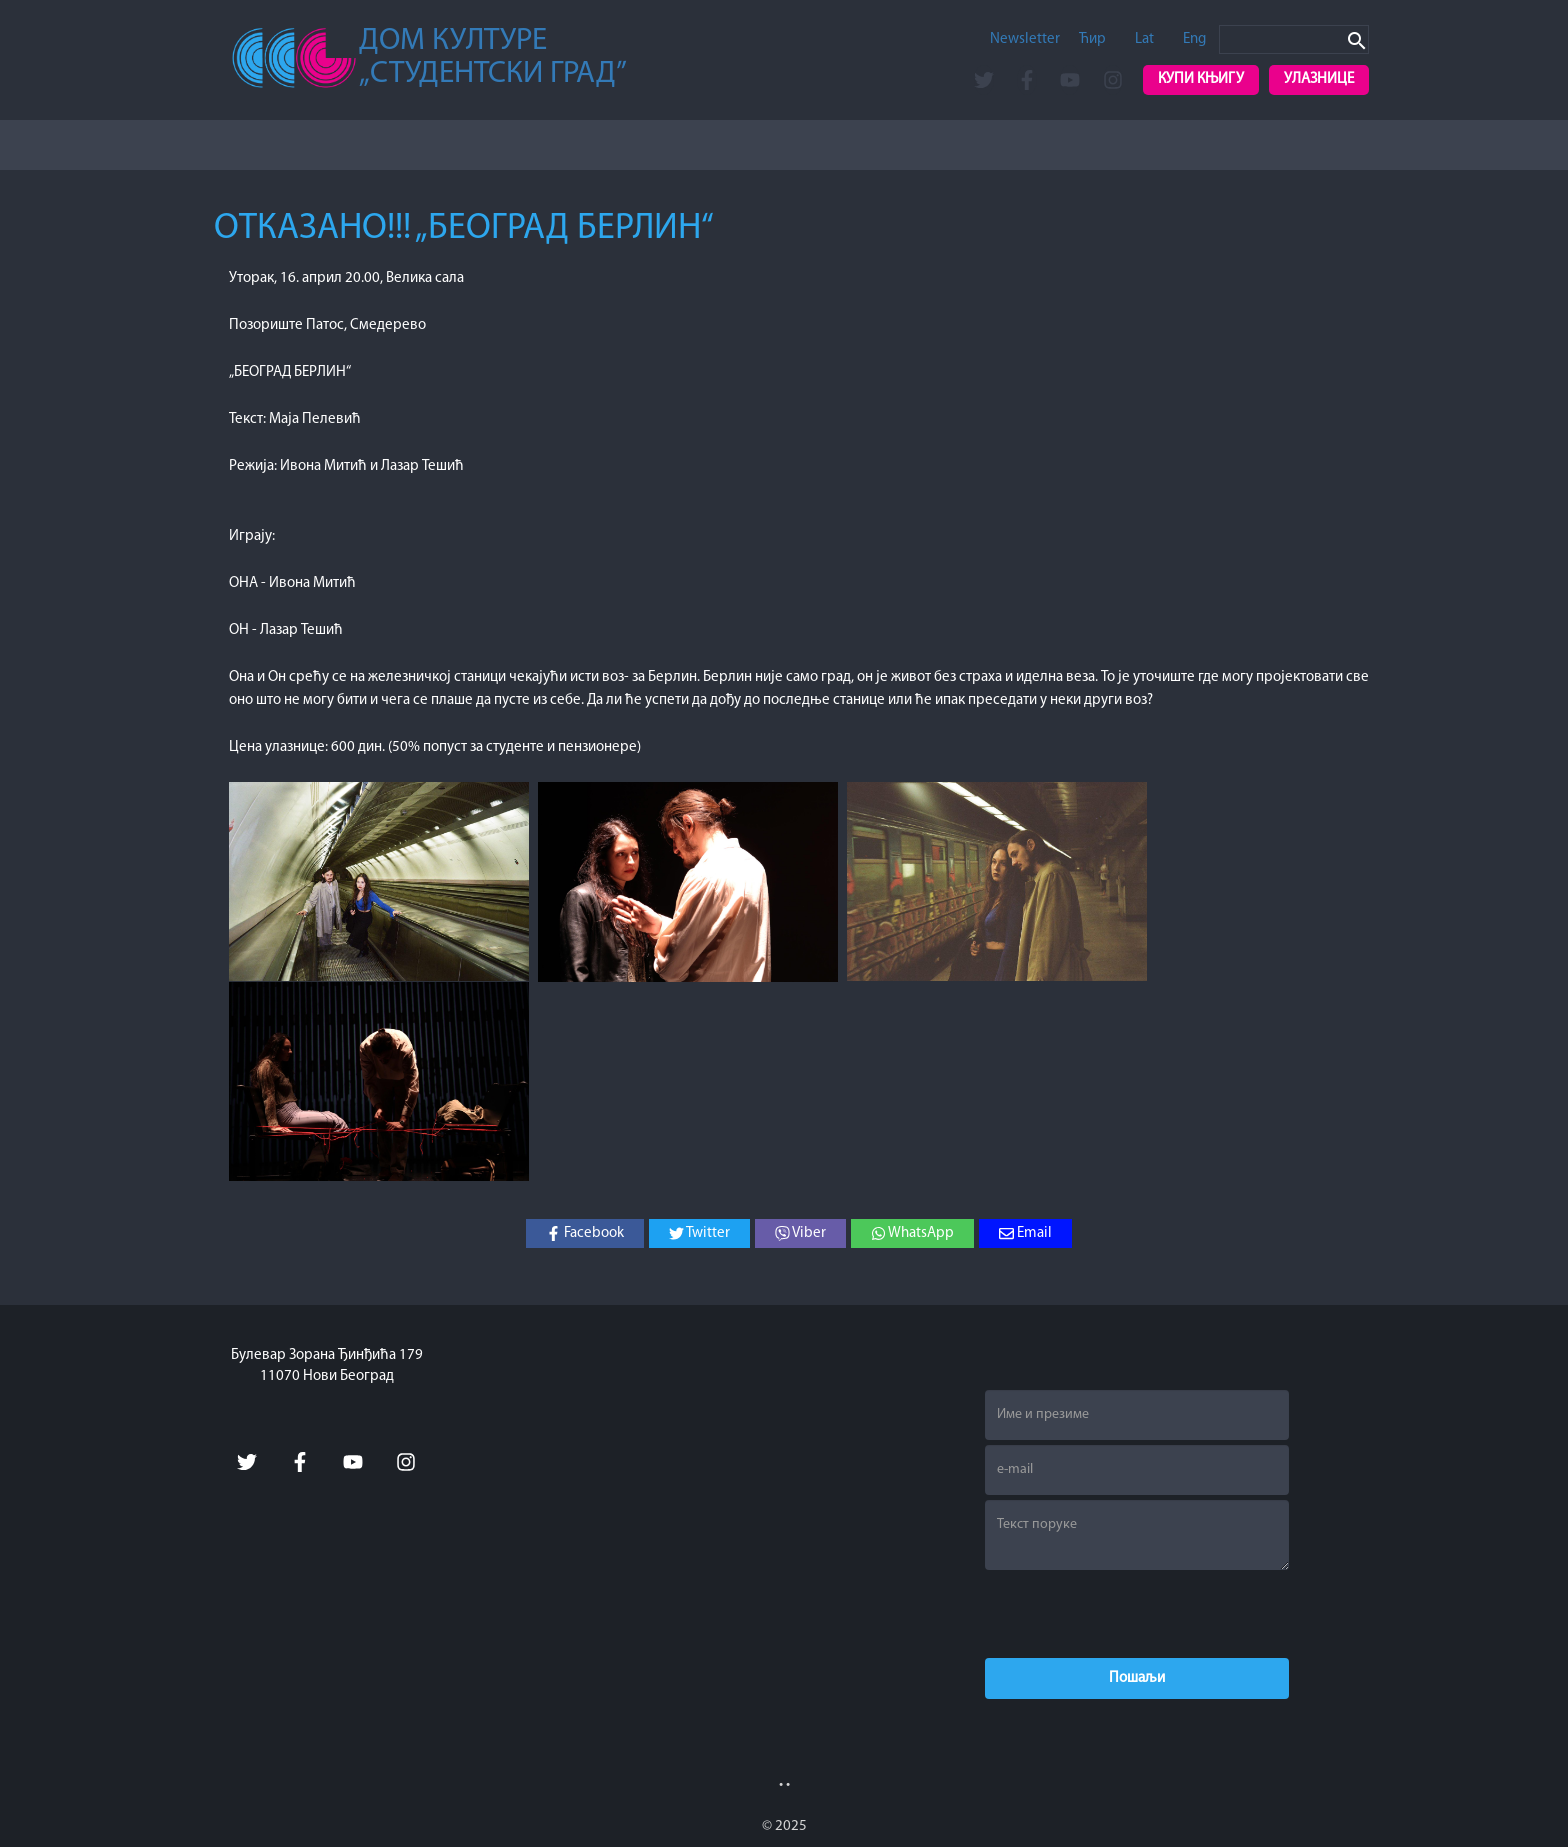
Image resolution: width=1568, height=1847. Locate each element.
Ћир (1092, 39)
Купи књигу (1201, 79)
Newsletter (1025, 39)
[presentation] (1137, 1614)
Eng (1194, 39)
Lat (1144, 39)
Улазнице (1319, 79)
